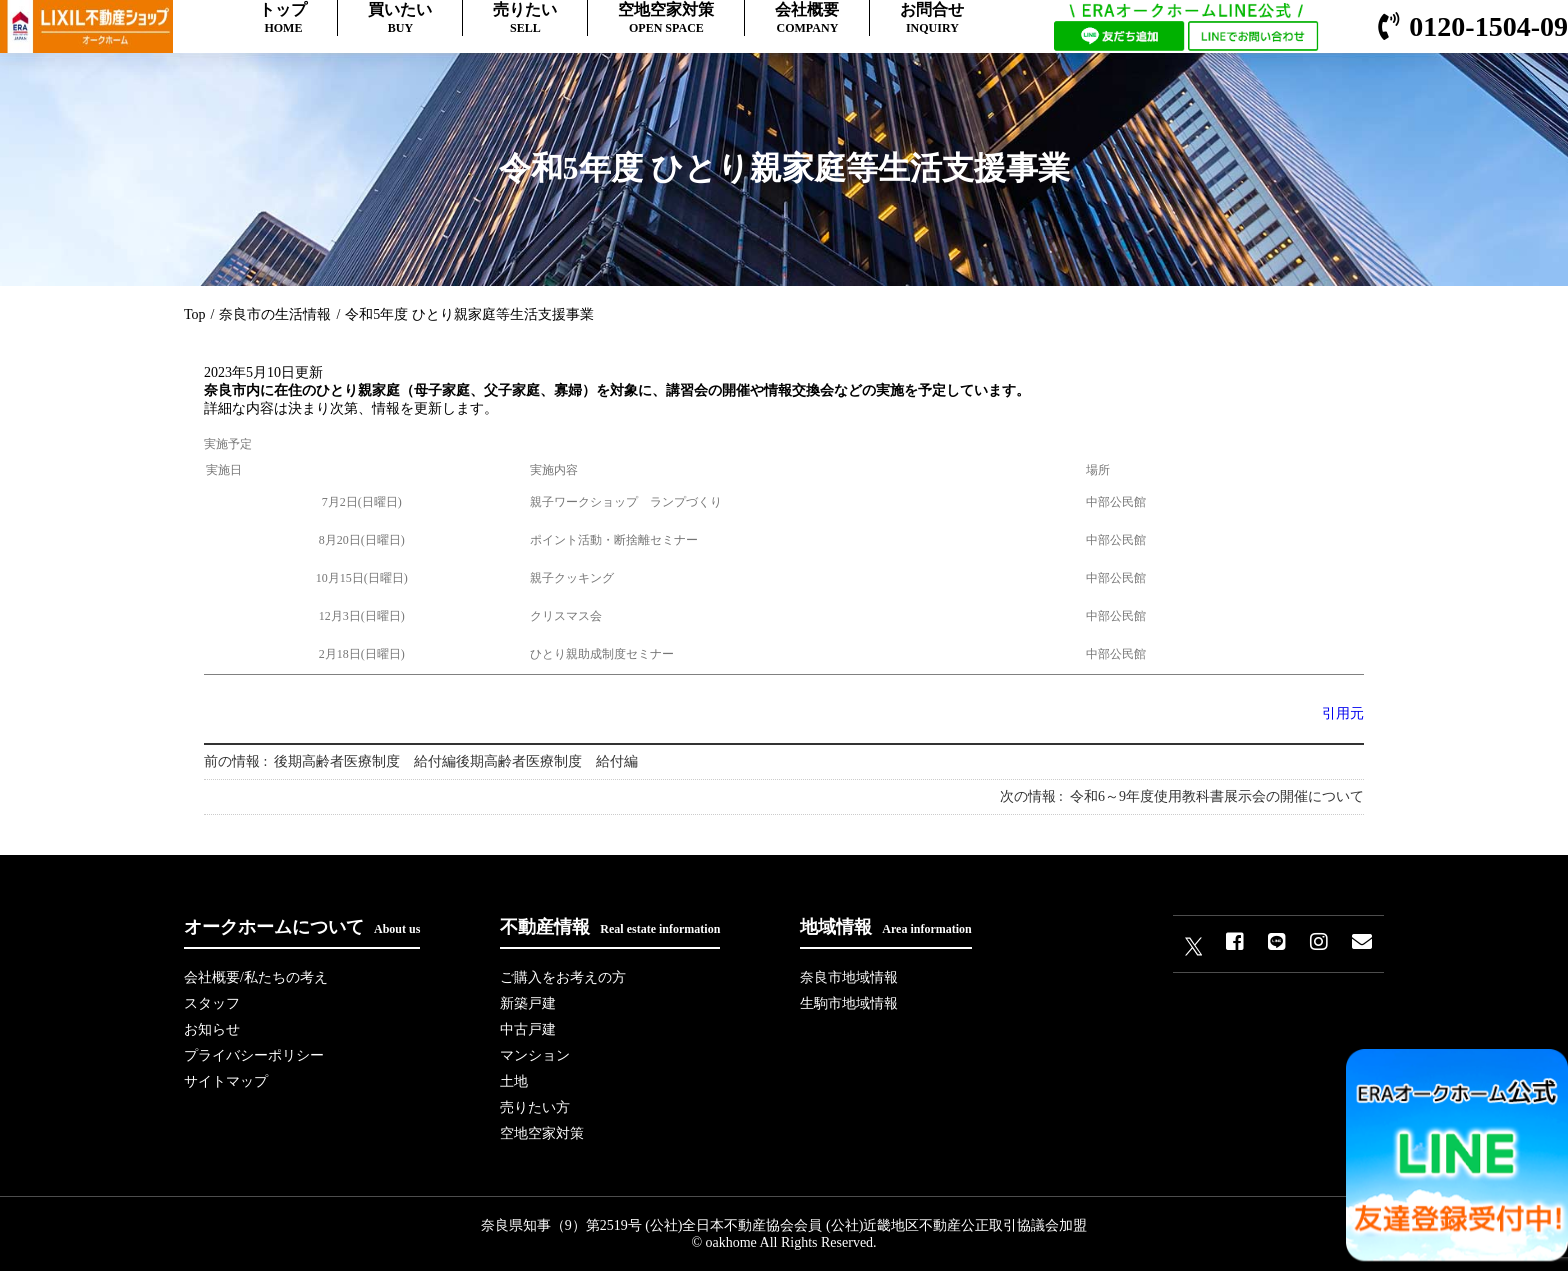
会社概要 (807, 18)
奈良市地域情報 (849, 977)
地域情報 (885, 927)
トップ (283, 18)
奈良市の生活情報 (275, 314)
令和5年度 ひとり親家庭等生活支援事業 (469, 314)
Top (195, 314)
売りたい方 (535, 1107)
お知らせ (212, 1029)
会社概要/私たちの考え (256, 977)
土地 (514, 1081)
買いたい (400, 18)
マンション (535, 1055)
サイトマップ (226, 1081)
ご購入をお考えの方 (563, 977)
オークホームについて (302, 927)
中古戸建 (528, 1029)
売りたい (525, 18)
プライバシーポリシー (254, 1055)
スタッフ (212, 1003)
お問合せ (932, 18)
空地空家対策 (666, 18)
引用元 (1343, 713)
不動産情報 (610, 927)
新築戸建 (528, 1003)
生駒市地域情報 (849, 1003)
